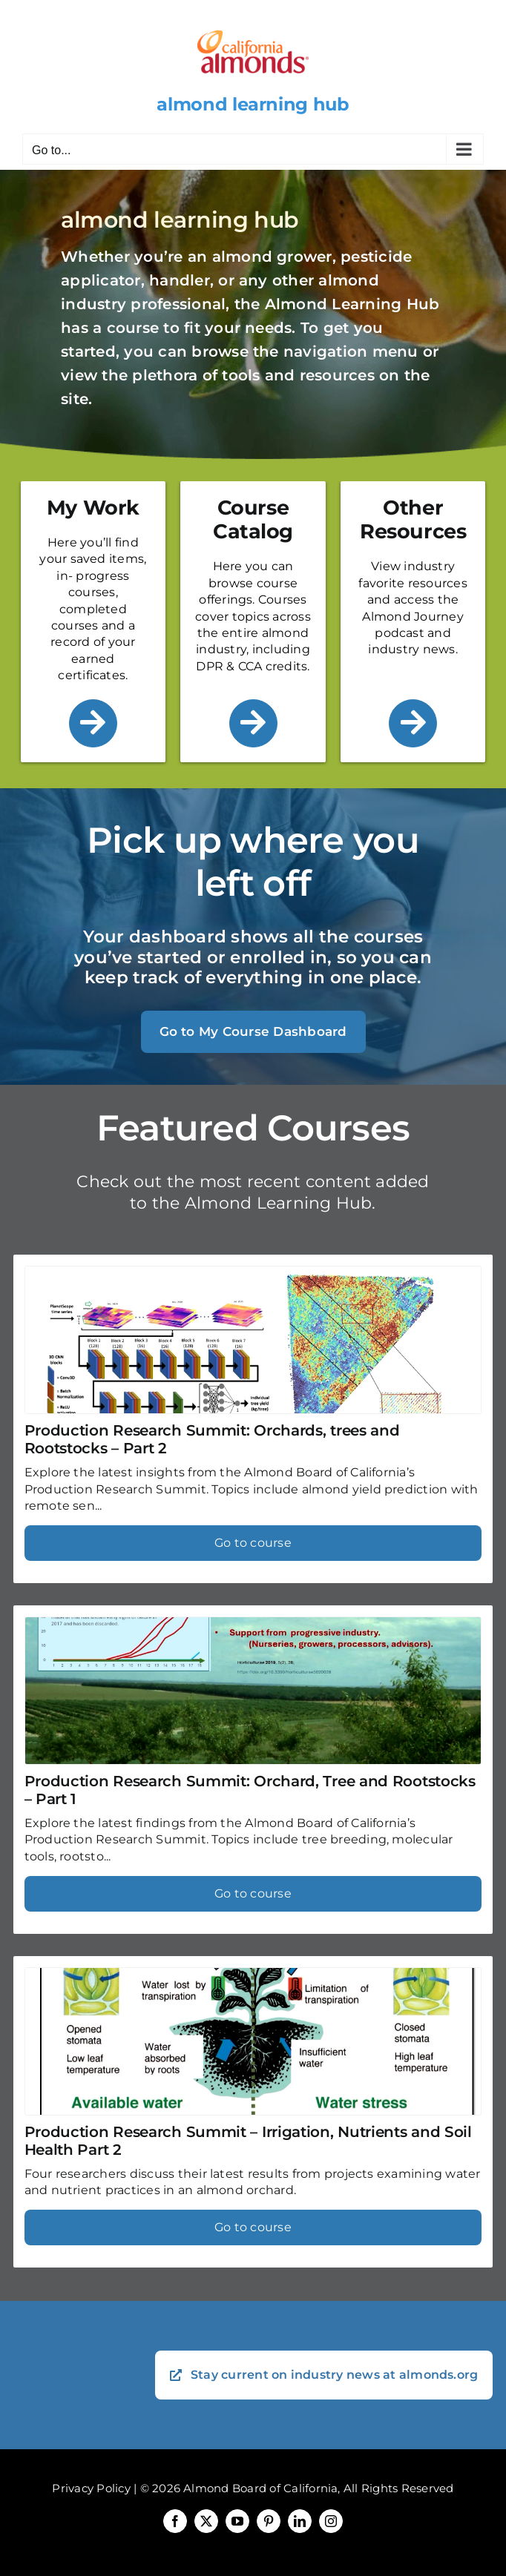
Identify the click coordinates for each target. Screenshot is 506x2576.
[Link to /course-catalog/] (253, 723)
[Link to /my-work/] (93, 723)
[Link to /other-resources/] (413, 723)
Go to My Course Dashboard (253, 1031)
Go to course (253, 1543)
